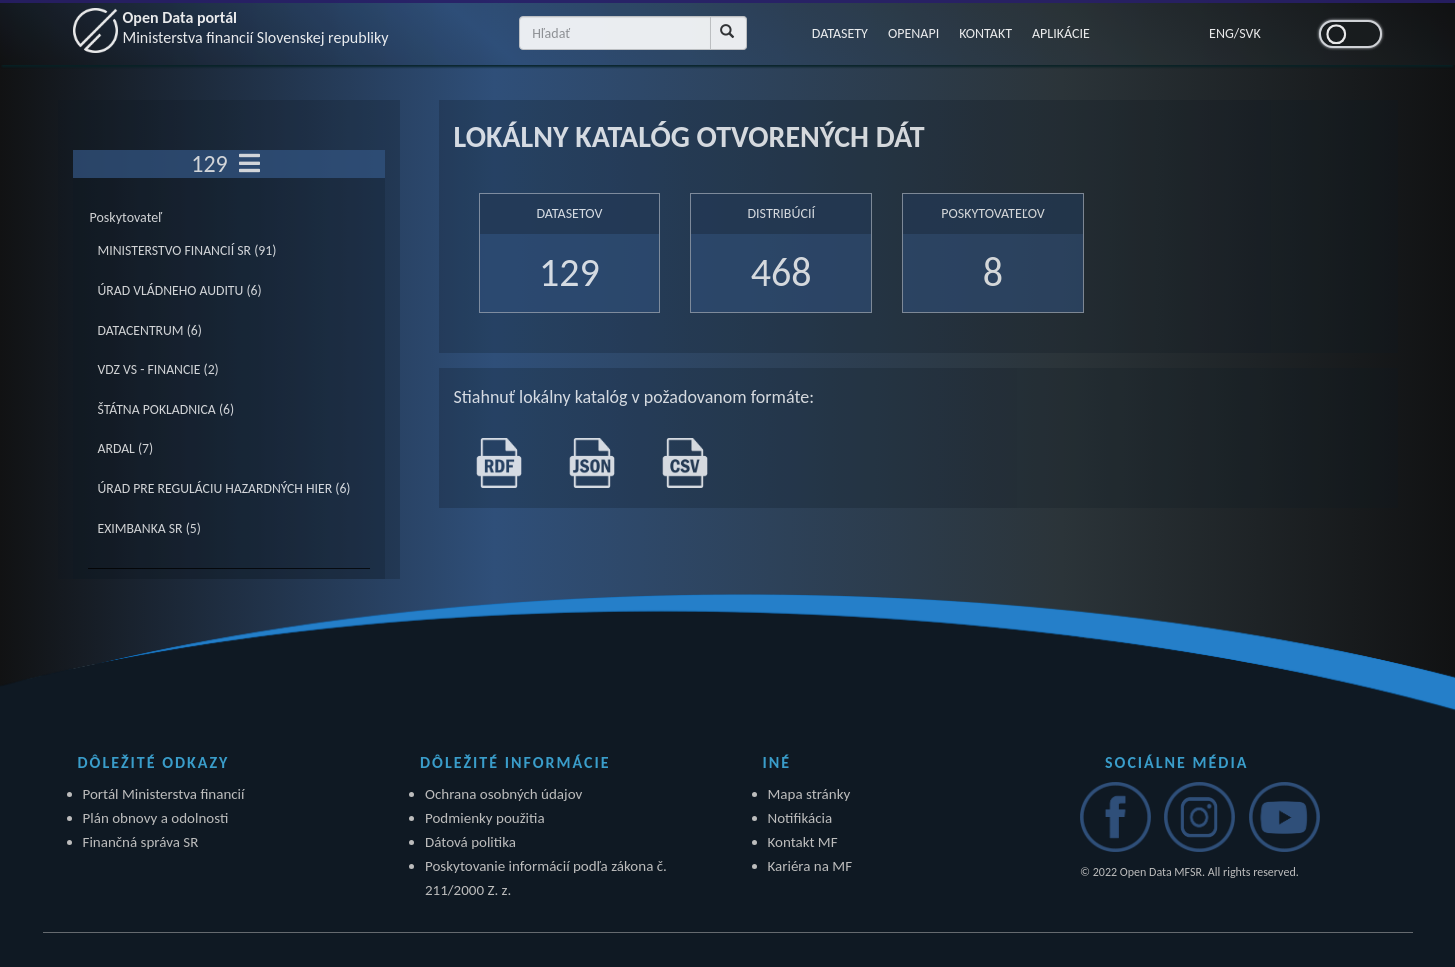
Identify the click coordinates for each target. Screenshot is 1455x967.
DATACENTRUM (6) (150, 330)
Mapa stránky (809, 794)
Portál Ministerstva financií (164, 794)
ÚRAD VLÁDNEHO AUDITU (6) (180, 290)
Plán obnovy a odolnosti (156, 818)
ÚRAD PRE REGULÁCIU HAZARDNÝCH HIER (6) (224, 488)
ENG (1221, 33)
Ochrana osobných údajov (503, 794)
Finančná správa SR (141, 842)
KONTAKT (985, 33)
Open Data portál (256, 27)
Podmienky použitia (485, 818)
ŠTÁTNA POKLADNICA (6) (166, 409)
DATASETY (840, 33)
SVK (1250, 33)
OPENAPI (913, 33)
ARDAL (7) (126, 448)
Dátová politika (470, 842)
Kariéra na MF (810, 866)
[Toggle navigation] (249, 164)
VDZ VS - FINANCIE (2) (158, 369)
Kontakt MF (803, 842)
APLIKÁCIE (1061, 33)
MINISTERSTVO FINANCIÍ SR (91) (187, 250)
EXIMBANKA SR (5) (149, 528)
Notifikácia (800, 818)
